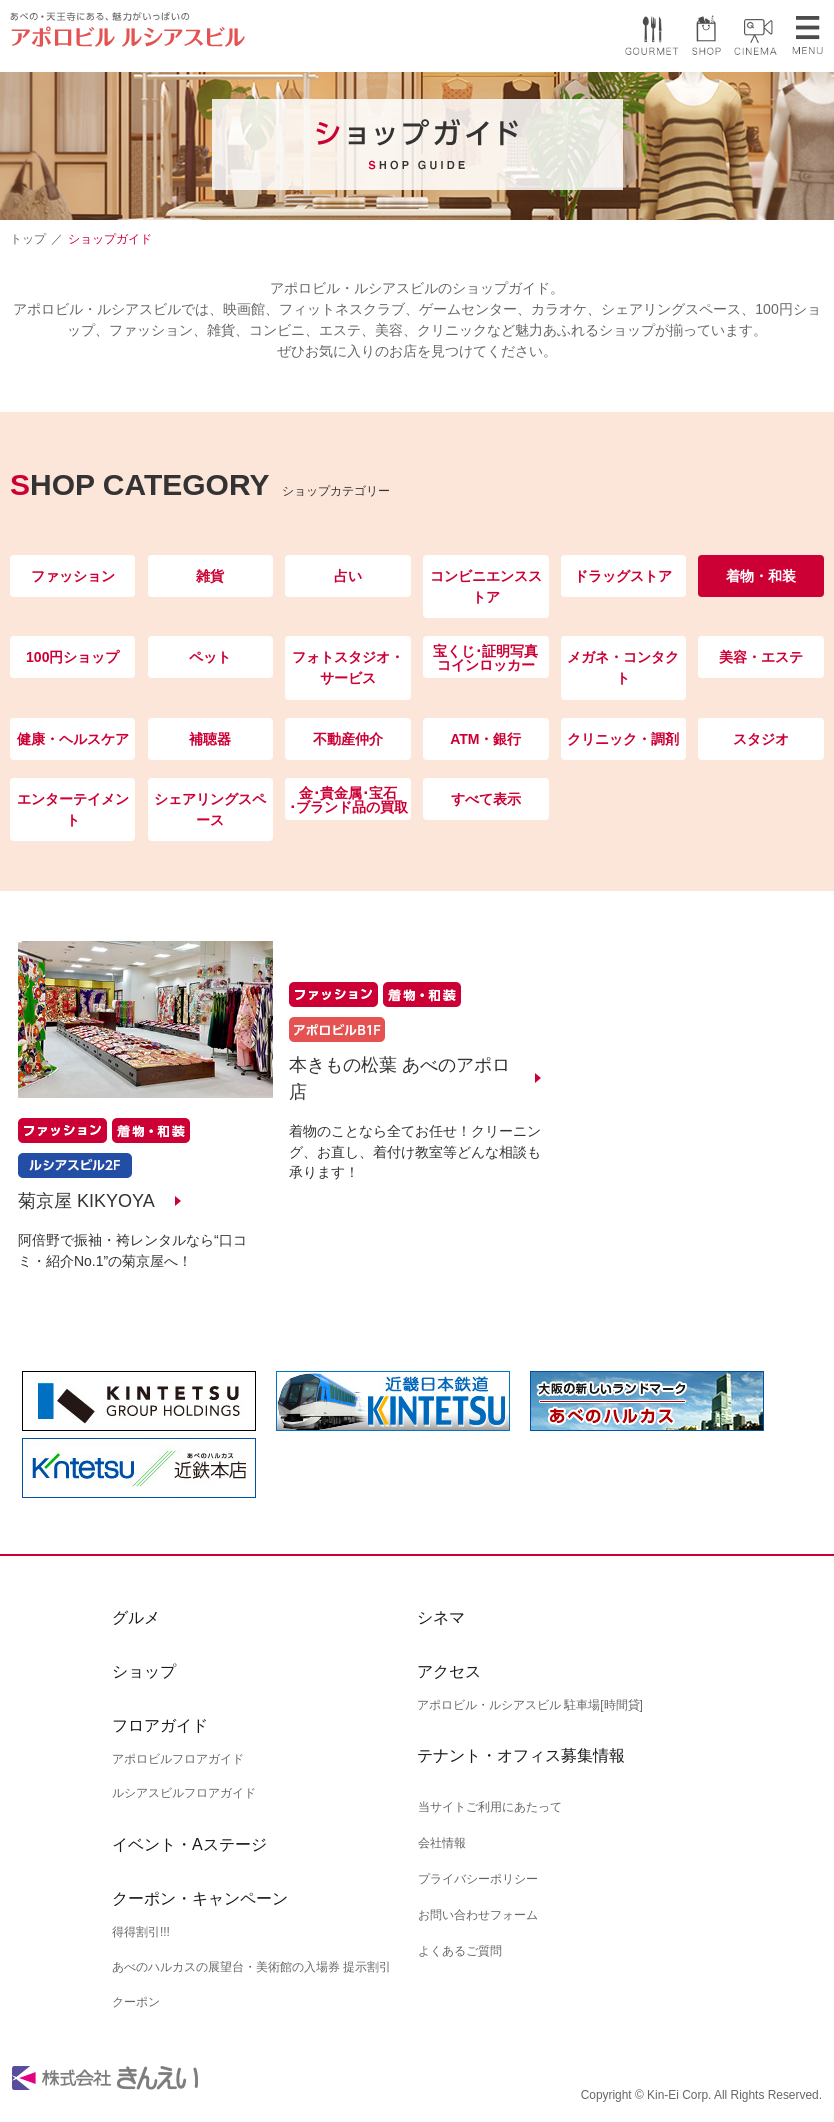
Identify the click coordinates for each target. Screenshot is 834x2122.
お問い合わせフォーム (477, 1911)
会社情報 (441, 1842)
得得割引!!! (141, 1933)
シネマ (441, 1617)
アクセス (449, 1671)
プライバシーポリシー (477, 1877)
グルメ (136, 1617)
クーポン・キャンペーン (200, 1899)
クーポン (136, 2002)
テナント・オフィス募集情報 (521, 1756)
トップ (28, 239)
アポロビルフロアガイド (178, 1759)
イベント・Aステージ (189, 1845)
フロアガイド (160, 1725)
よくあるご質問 (459, 1946)
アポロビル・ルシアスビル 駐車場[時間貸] (530, 1705)
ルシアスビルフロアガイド (184, 1794)
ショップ (144, 1671)
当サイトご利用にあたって (489, 1807)
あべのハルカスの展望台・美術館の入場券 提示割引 (251, 1968)
